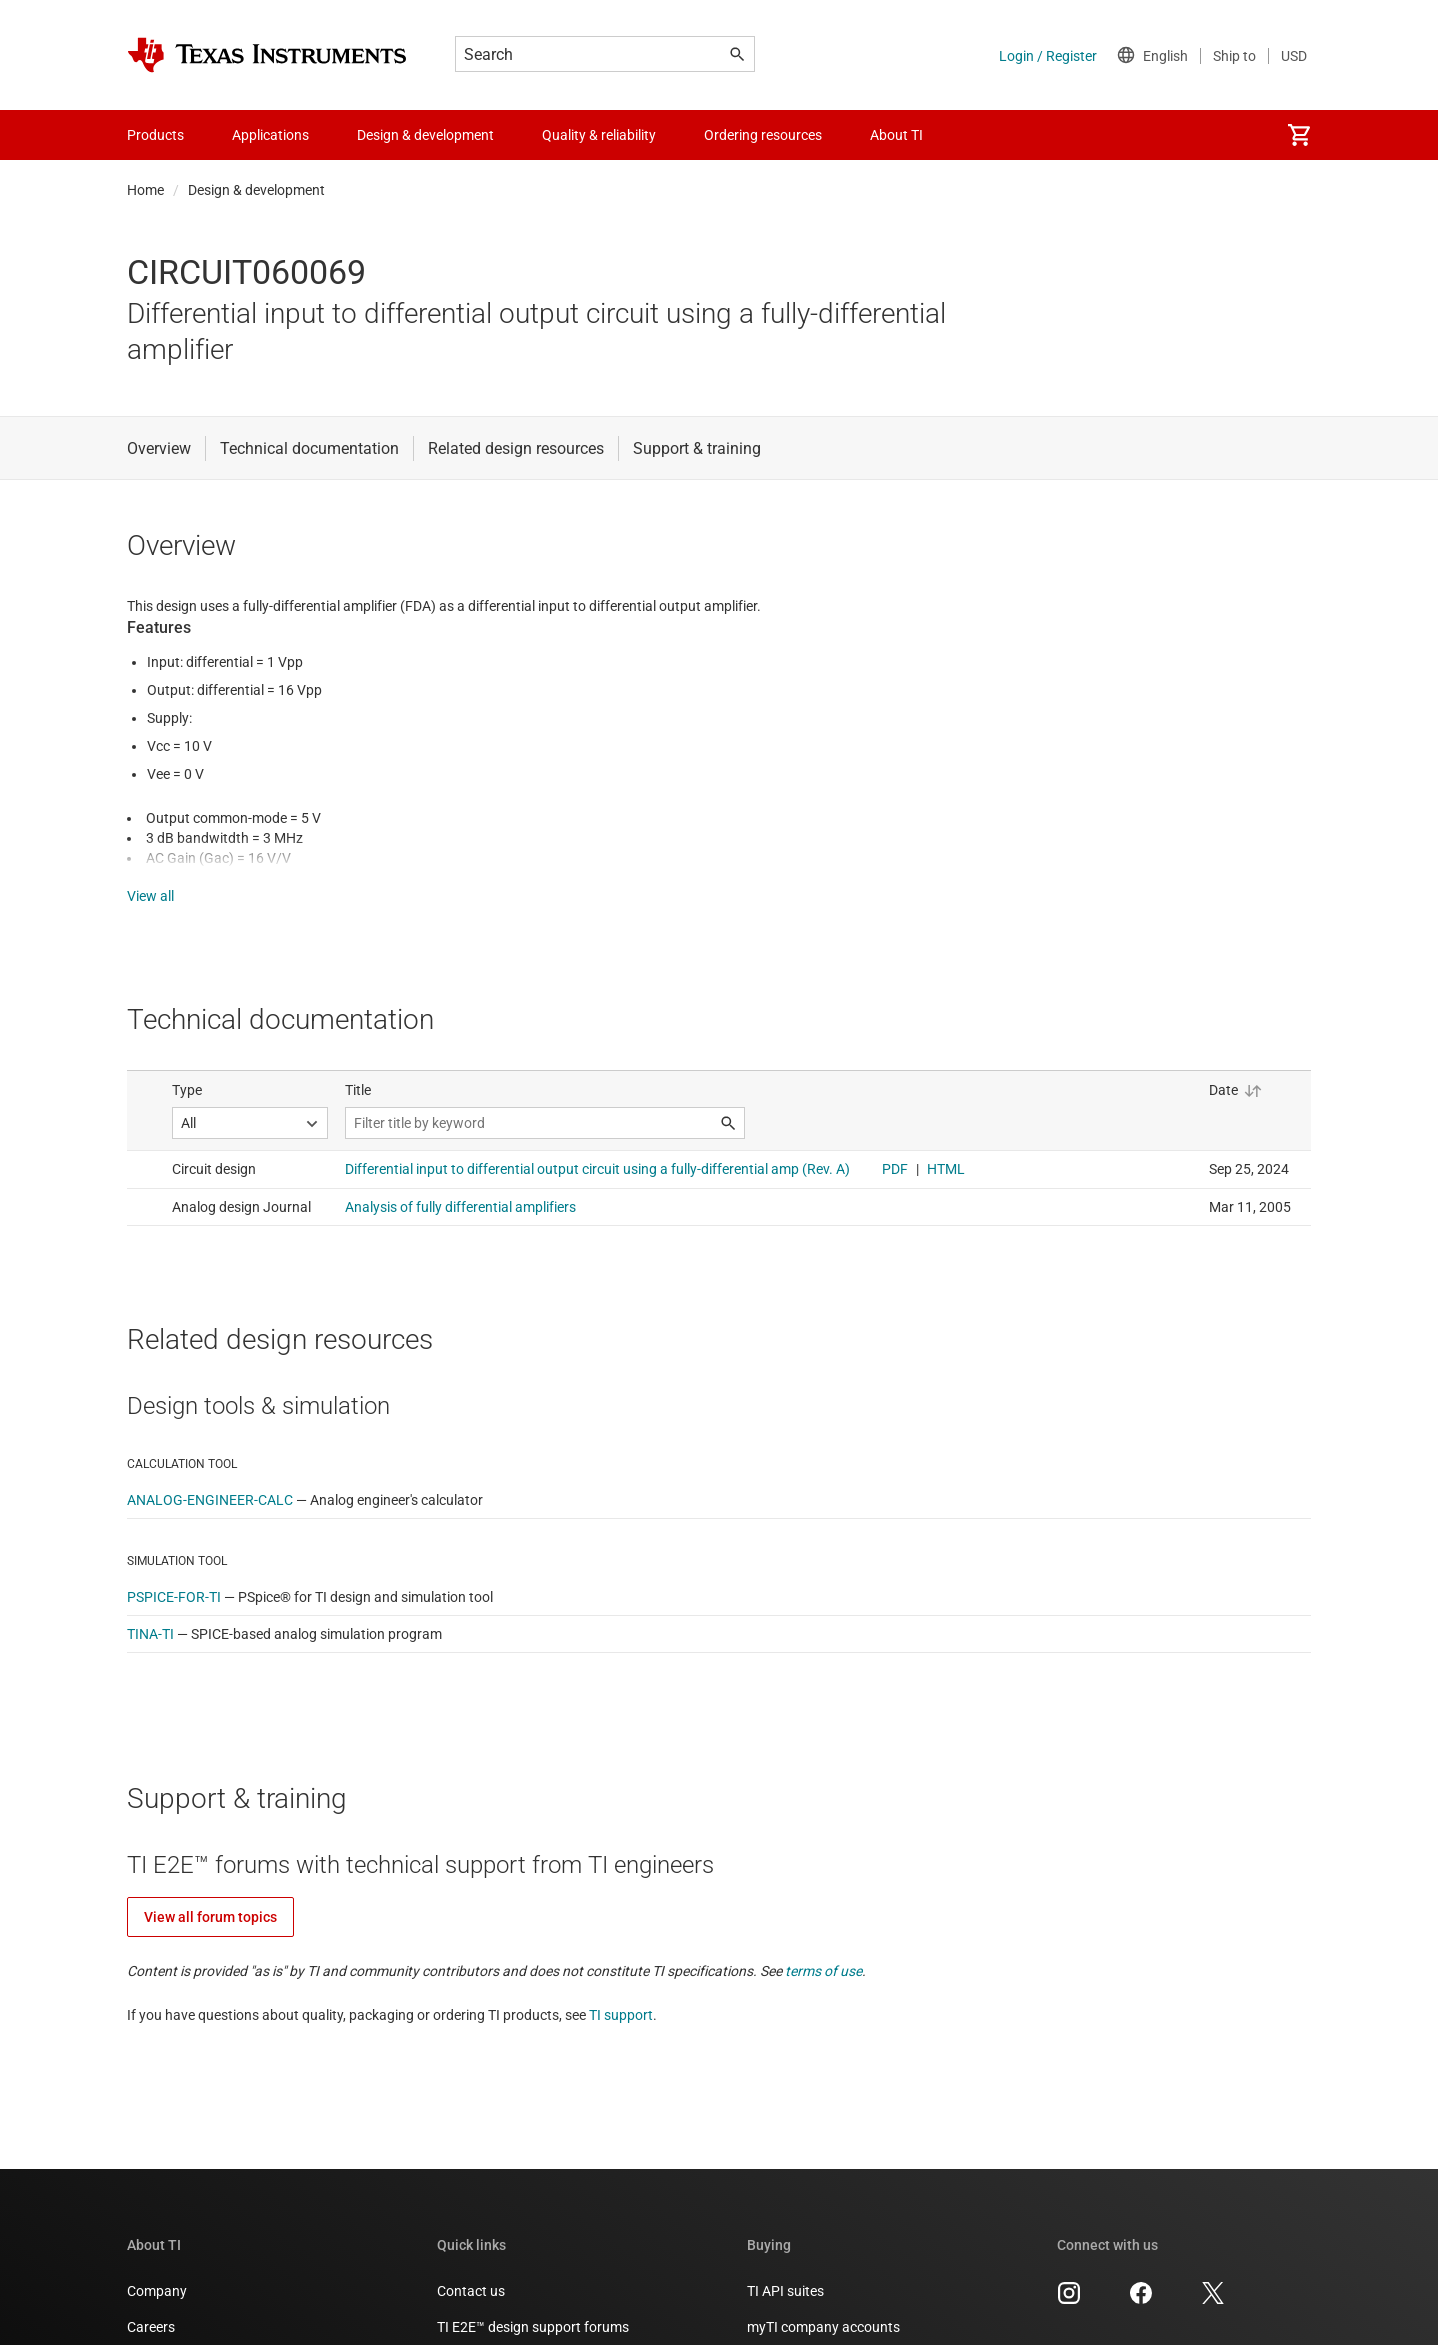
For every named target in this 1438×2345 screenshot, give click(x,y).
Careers (151, 2307)
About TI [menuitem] (896, 135)
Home (145, 190)
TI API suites (785, 2271)
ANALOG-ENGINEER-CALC (210, 1480)
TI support (621, 1995)
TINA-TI (150, 1614)
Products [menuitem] (155, 135)
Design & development (256, 190)
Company (157, 2271)
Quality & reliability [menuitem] (599, 135)
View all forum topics (210, 1897)
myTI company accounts (823, 2307)
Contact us (471, 2271)
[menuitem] (1299, 135)
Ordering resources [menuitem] (763, 135)
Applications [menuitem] (270, 135)
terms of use (823, 1951)
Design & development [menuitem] (425, 135)
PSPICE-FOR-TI (174, 1577)
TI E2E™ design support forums (533, 2307)
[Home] (267, 55)
